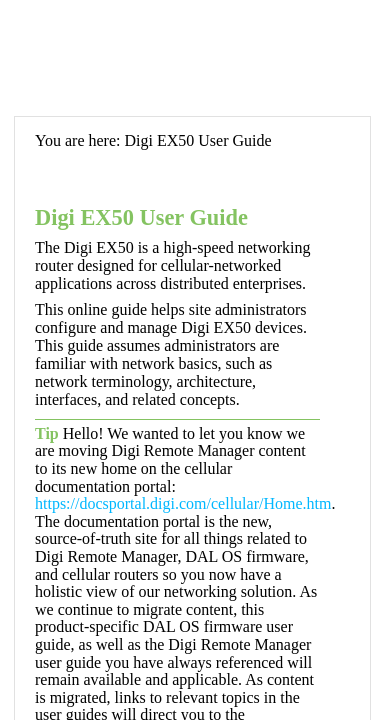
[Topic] (192, 418)
